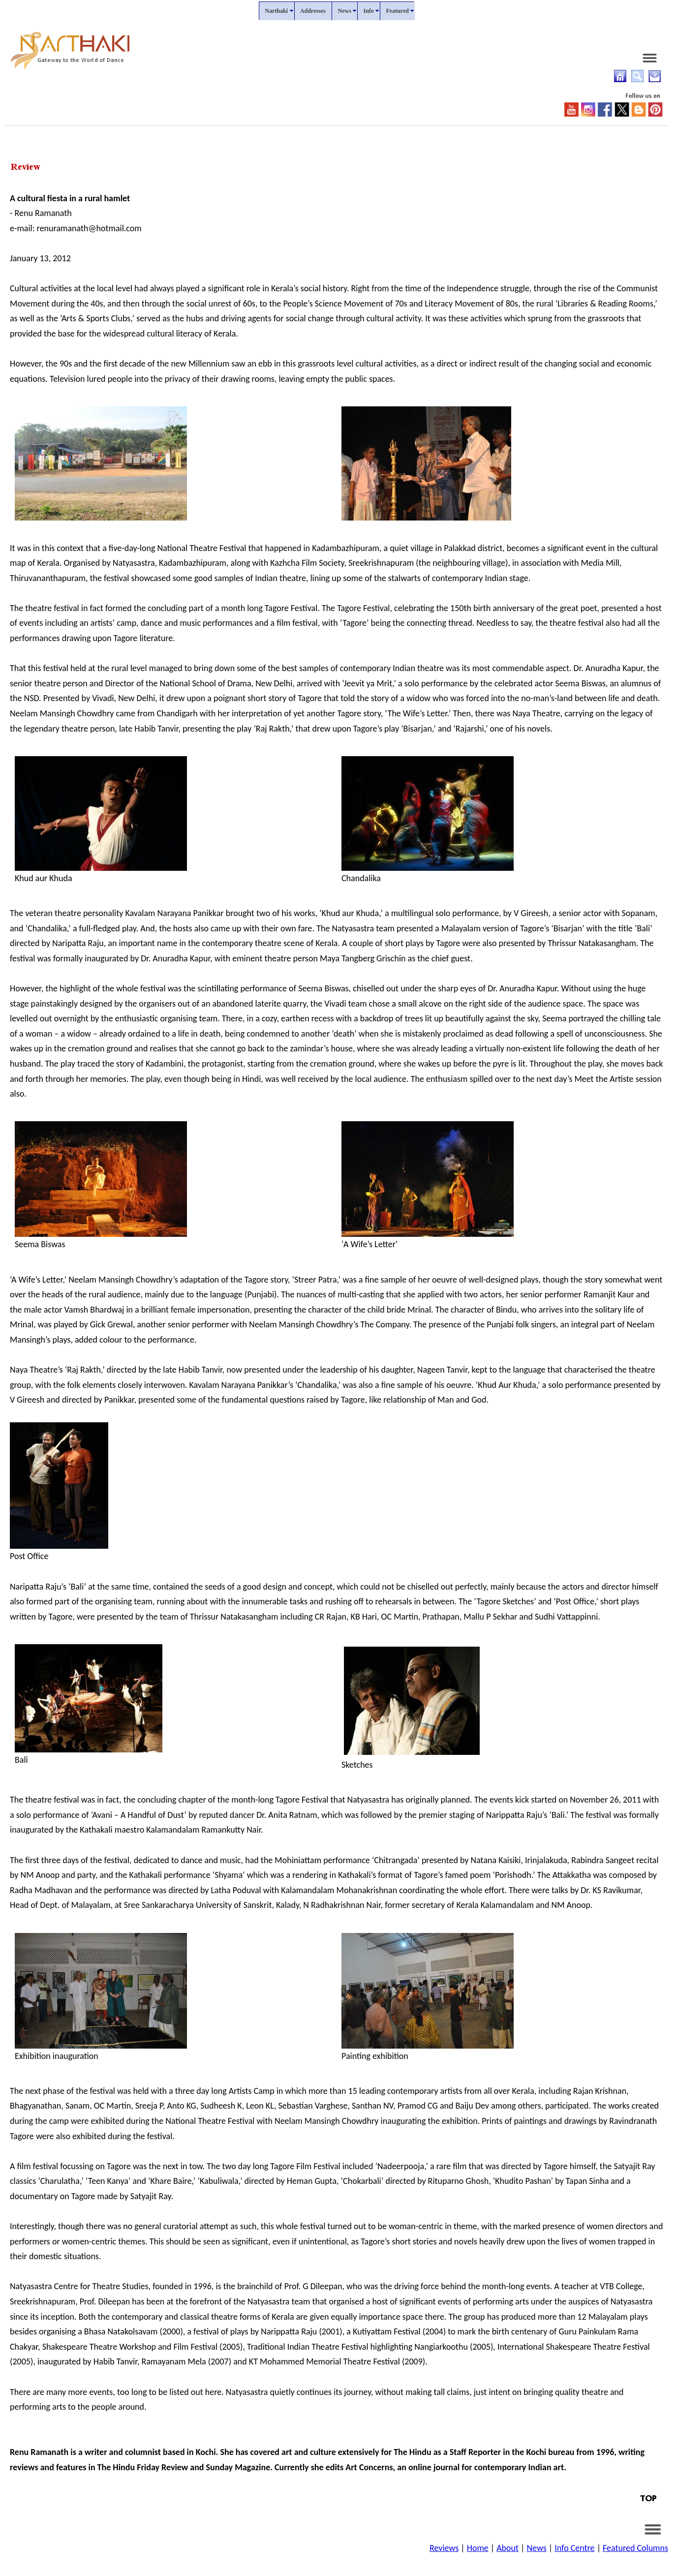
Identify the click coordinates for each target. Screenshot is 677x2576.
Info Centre (574, 2548)
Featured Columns (635, 2548)
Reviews (444, 2548)
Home (478, 2548)
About (507, 2548)
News (536, 2548)
